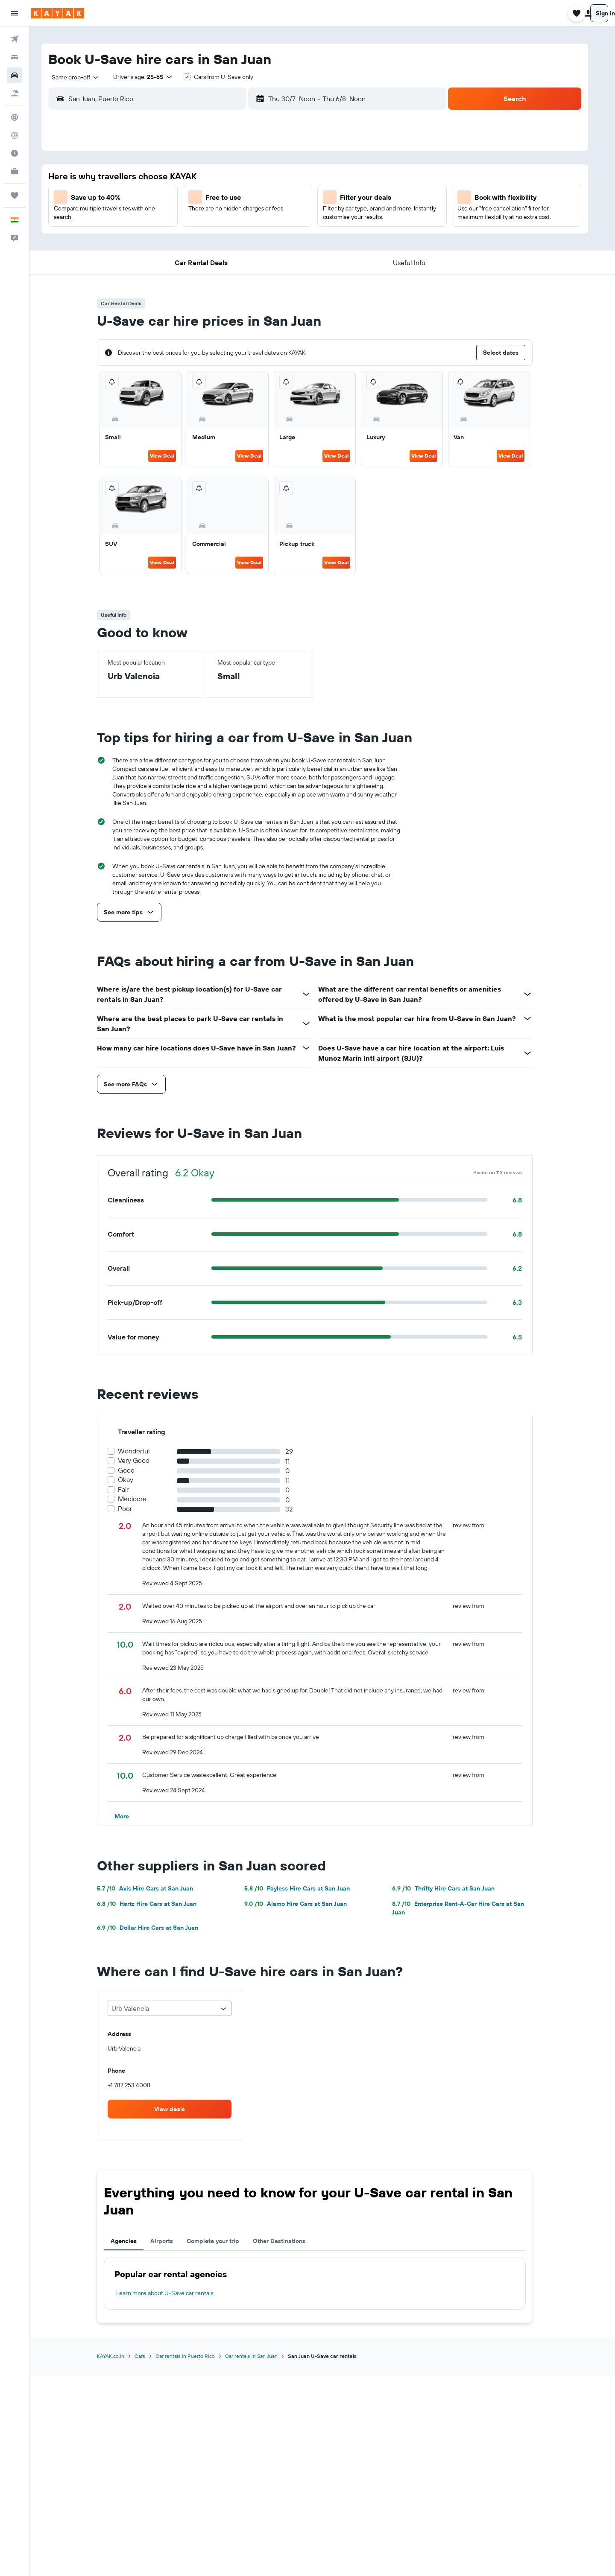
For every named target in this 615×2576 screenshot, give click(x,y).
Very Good (141, 1460)
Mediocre (140, 1499)
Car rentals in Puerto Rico (193, 2356)
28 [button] (211, 260)
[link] (177, 2109)
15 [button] (232, 219)
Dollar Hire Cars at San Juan (155, 1927)
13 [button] (191, 219)
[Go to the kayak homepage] (57, 13)
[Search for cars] (14, 75)
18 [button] (293, 219)
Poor (133, 1509)
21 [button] (211, 239)
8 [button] (232, 198)
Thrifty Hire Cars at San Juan (450, 1888)
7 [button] (211, 198)
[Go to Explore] (14, 117)
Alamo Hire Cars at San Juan (303, 1904)
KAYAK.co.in (118, 2356)
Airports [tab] (169, 2241)
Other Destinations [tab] (287, 2241)
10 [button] (273, 198)
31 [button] (273, 260)
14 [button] (211, 219)
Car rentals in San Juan (259, 2356)
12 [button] (170, 219)
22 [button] (232, 239)
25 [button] (293, 239)
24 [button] (273, 239)
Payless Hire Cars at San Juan (304, 1888)
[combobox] (80, 77)
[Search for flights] (14, 39)
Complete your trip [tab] (220, 2241)
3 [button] (273, 178)
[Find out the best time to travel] (14, 153)
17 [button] (273, 219)
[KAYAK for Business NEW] (14, 171)
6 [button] (191, 198)
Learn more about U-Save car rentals (172, 2293)
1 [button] (232, 178)
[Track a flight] (14, 135)
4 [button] (294, 178)
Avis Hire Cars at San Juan (153, 1888)
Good (134, 1470)
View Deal (170, 455)
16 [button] (252, 219)
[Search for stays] (14, 57)
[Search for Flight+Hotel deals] (14, 93)
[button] (14, 13)
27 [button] (191, 260)
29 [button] (232, 260)
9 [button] (253, 198)
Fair (131, 1489)
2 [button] (253, 178)
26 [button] (170, 260)
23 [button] (252, 239)
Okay (133, 1480)
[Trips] (14, 195)
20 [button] (191, 239)
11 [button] (293, 198)
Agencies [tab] (131, 2241)
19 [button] (170, 239)
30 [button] (252, 260)
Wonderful (142, 1451)
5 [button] (171, 198)
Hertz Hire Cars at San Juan (154, 1904)
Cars (147, 2356)
